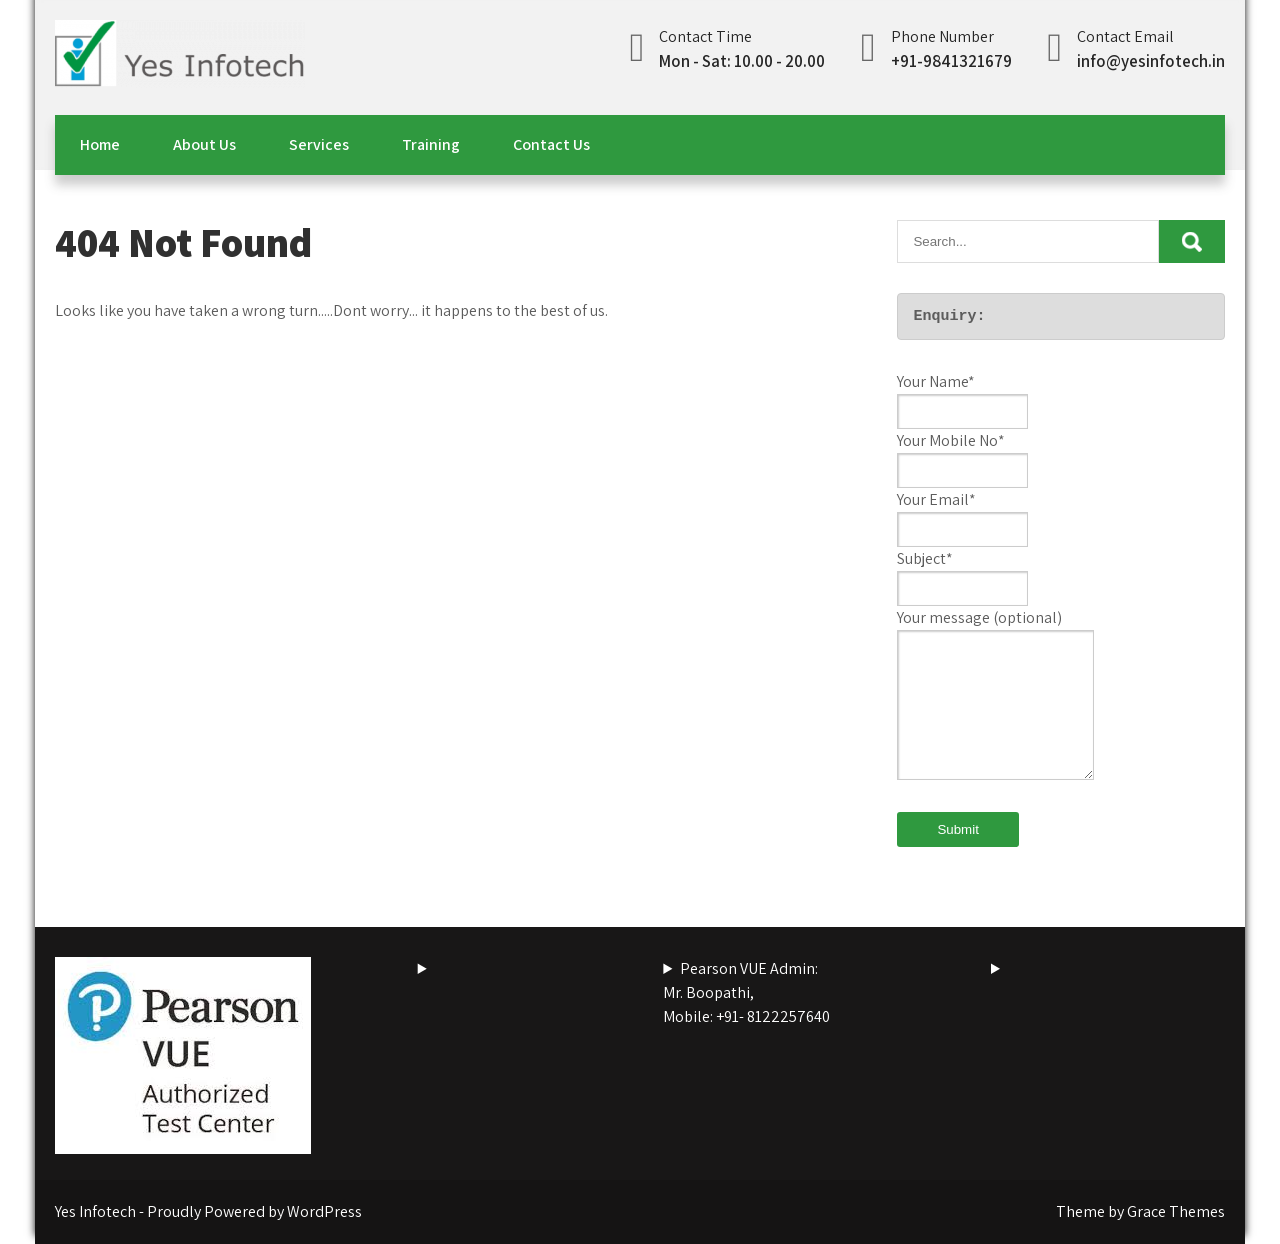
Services (319, 144)
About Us (204, 144)
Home (100, 144)
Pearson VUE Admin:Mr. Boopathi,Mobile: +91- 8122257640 (746, 992)
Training (431, 144)
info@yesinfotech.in (1151, 61)
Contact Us (551, 144)
